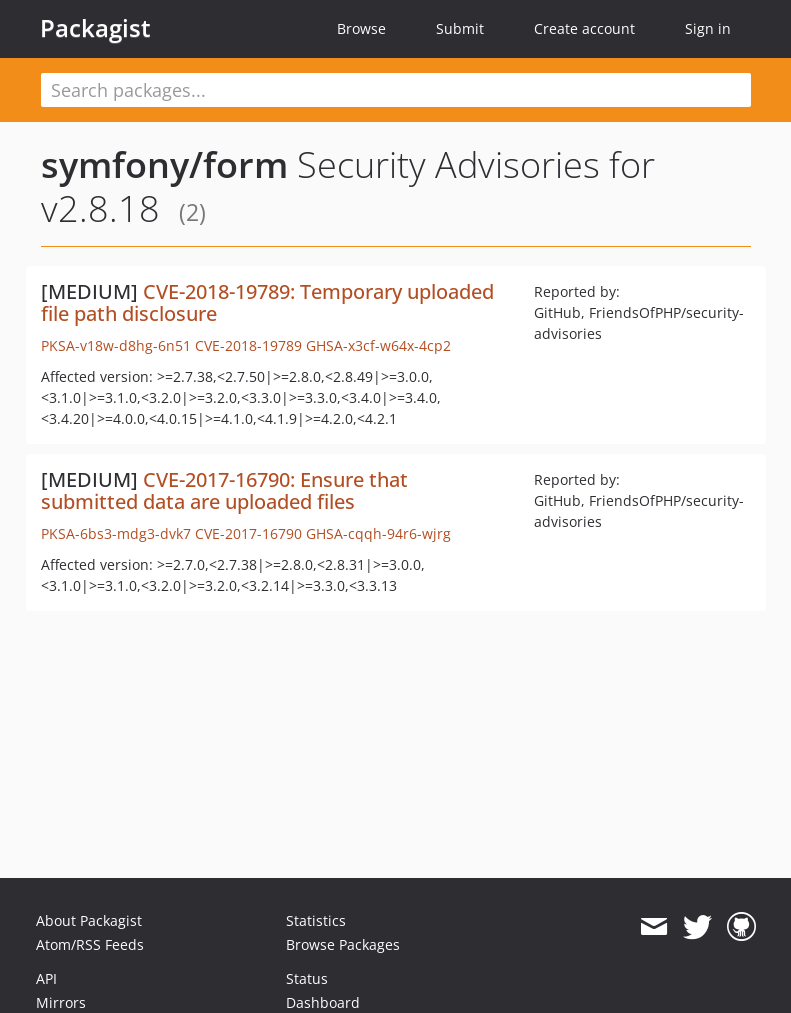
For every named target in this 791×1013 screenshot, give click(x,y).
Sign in (708, 28)
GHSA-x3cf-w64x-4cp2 (378, 345)
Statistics (316, 920)
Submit (460, 28)
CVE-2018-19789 (248, 345)
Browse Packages (343, 944)
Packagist (95, 28)
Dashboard (323, 1002)
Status (307, 978)
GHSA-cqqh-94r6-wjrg (378, 533)
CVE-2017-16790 (248, 533)
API (46, 978)
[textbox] (396, 90)
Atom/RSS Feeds (90, 944)
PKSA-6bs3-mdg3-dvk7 (116, 533)
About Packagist (89, 920)
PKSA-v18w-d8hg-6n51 (116, 345)
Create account (584, 28)
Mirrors (61, 1002)
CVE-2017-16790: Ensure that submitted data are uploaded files (224, 490)
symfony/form (164, 164)
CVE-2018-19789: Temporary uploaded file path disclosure (267, 302)
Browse (361, 28)
